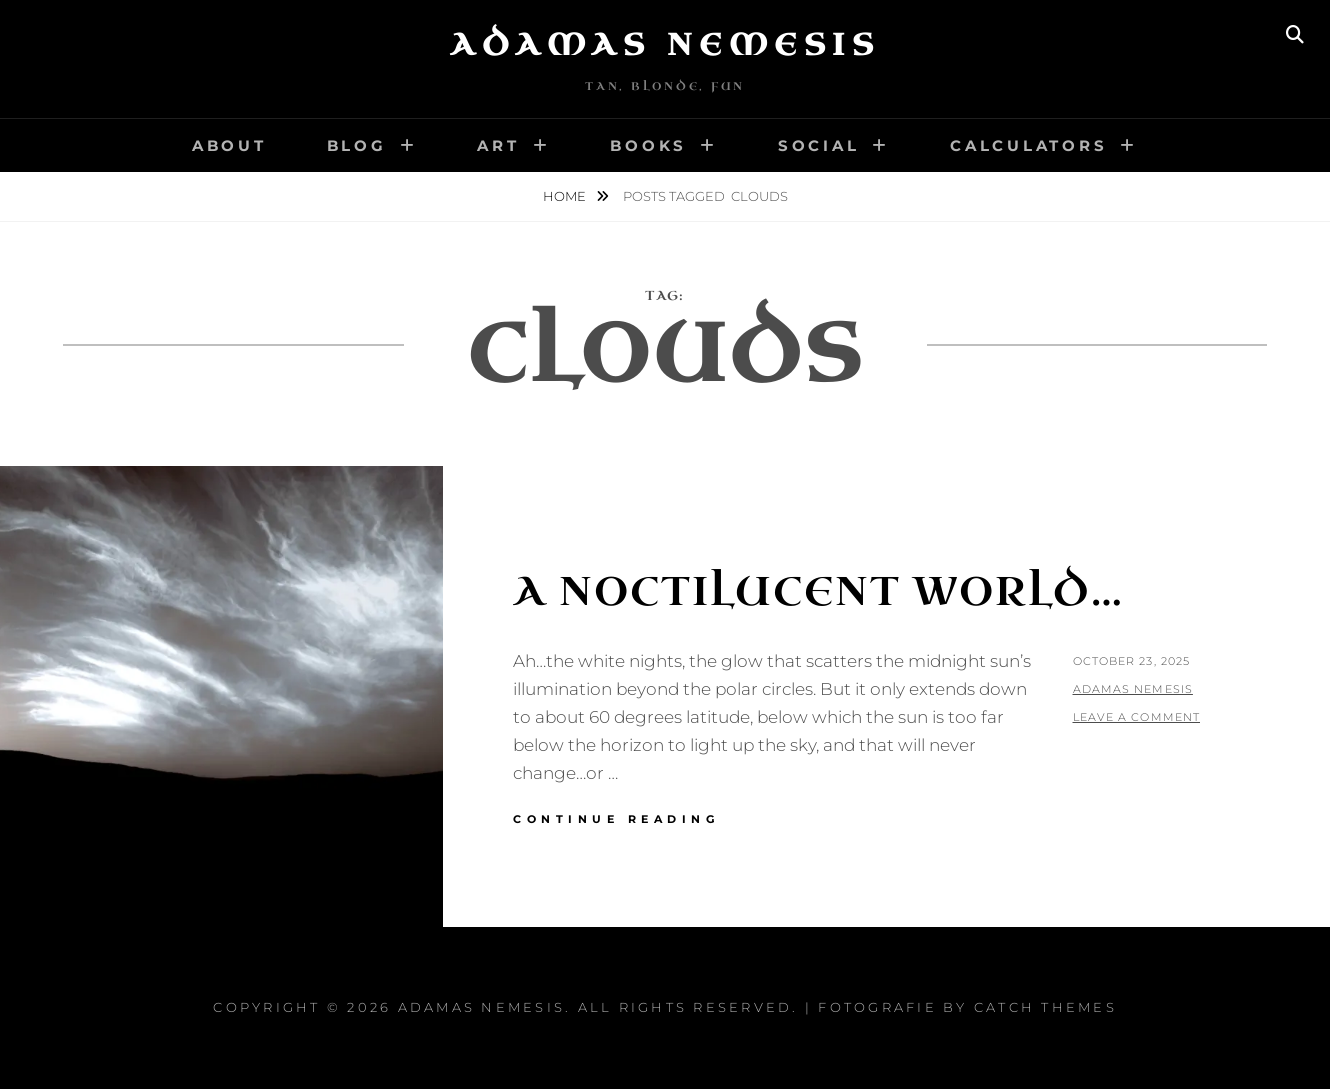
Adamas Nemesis (665, 45)
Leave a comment (1137, 717)
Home (566, 196)
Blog (357, 145)
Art (498, 145)
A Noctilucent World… (818, 592)
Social (819, 145)
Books (648, 145)
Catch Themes (1045, 1007)
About (229, 145)
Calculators (1028, 145)
